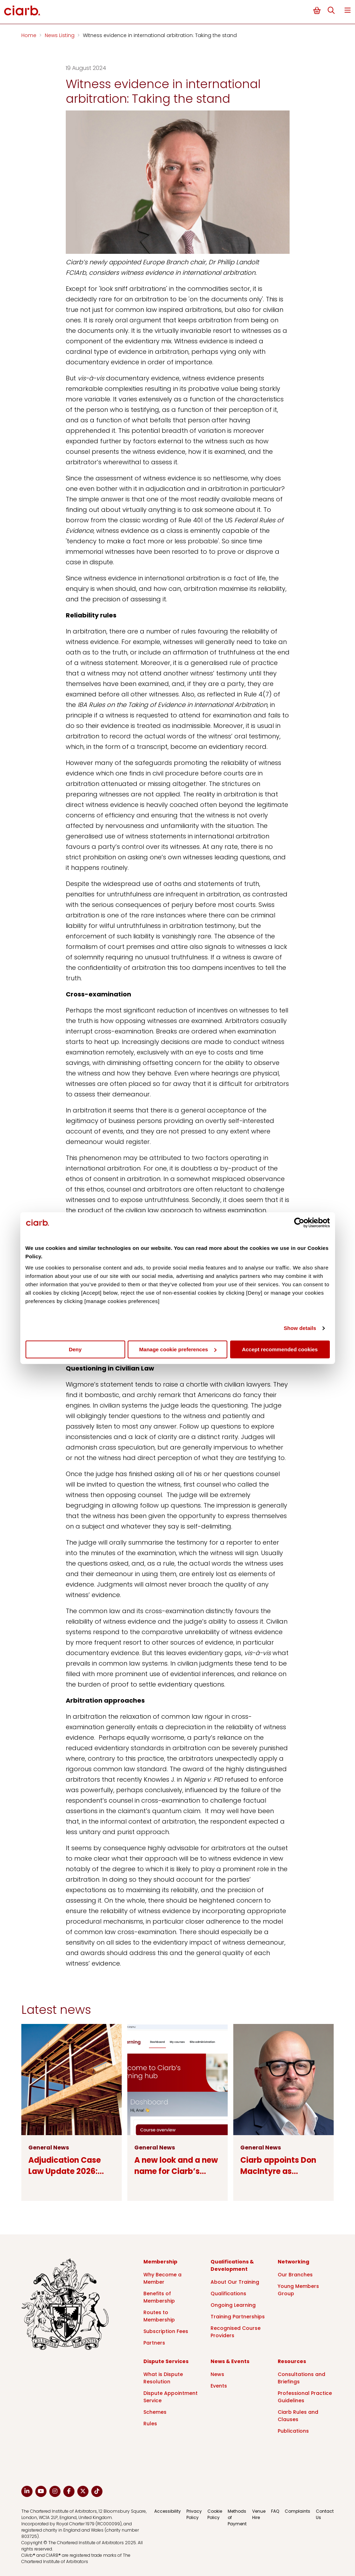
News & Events (230, 2361)
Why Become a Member (162, 2278)
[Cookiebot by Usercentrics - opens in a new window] (299, 1222)
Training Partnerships (238, 2316)
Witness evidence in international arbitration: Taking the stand (160, 35)
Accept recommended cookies (280, 1349)
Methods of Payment (237, 2517)
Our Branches (295, 2274)
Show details (300, 1328)
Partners (154, 2342)
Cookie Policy (214, 2514)
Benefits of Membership (159, 2297)
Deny (75, 1349)
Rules (150, 2423)
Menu (348, 10)
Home (29, 35)
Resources (292, 2361)
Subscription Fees (165, 2331)
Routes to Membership (159, 2316)
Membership (160, 2261)
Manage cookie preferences (177, 1349)
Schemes (154, 2412)
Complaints (297, 2511)
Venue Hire (258, 2514)
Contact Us (325, 2514)
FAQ (275, 2511)
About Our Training (235, 2281)
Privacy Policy (194, 2514)
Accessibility (167, 2511)
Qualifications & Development (232, 2265)
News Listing (60, 35)
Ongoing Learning (233, 2305)
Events (219, 2385)
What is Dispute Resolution (163, 2378)
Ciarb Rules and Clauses (298, 2416)
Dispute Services (166, 2361)
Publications (293, 2430)
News (217, 2374)
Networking (293, 2261)
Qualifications (228, 2293)
